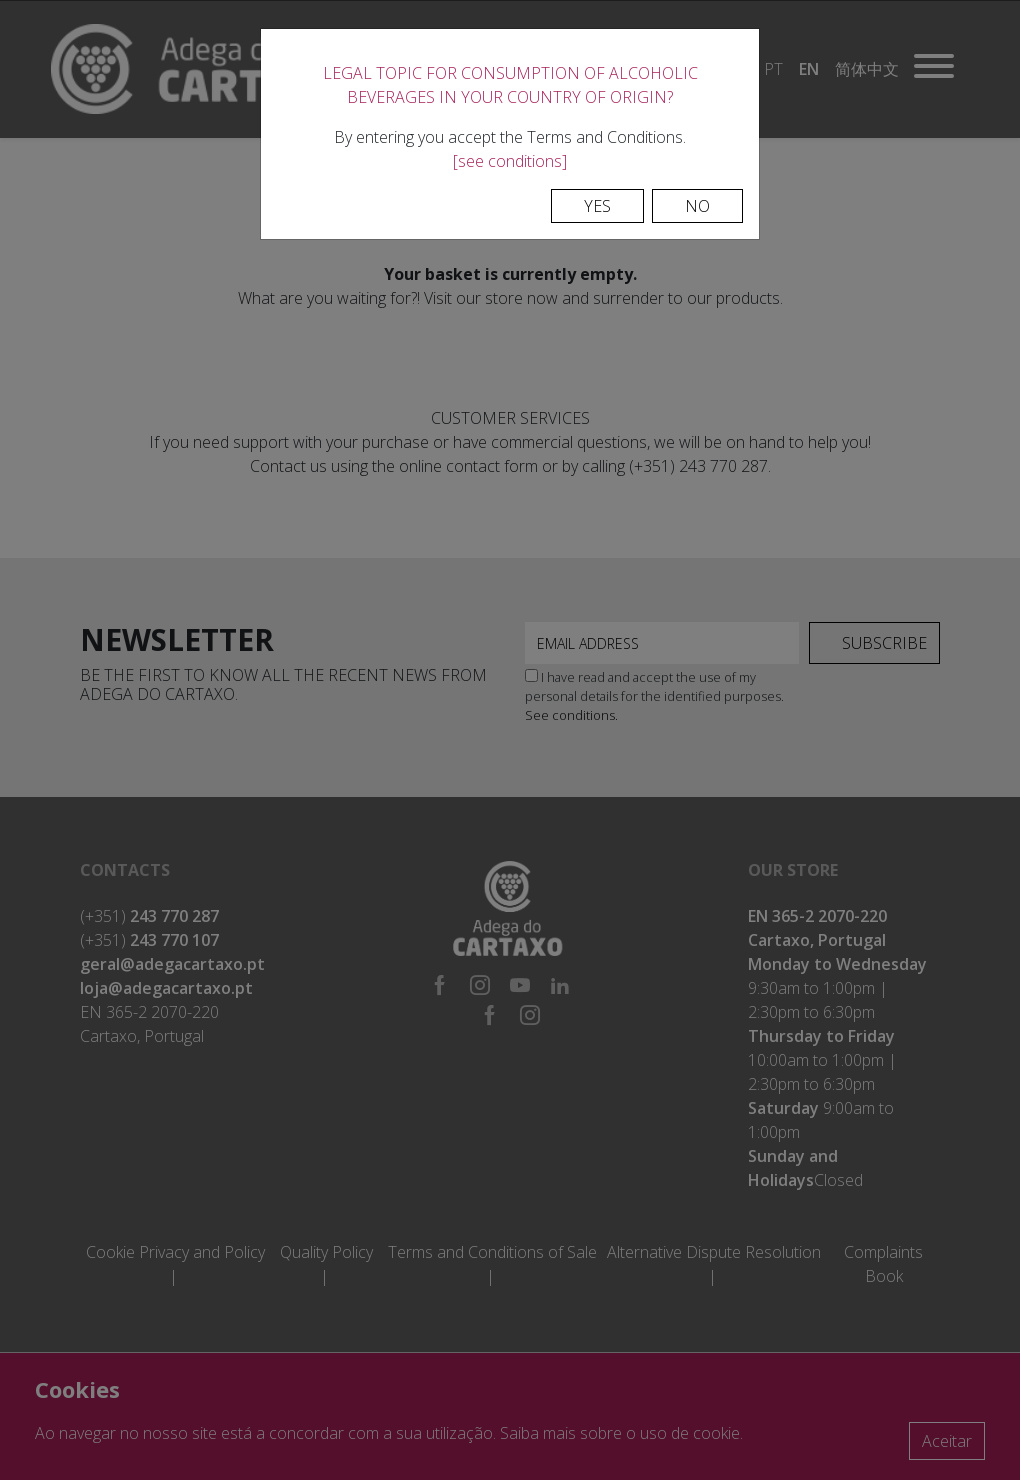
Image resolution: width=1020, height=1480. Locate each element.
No (697, 206)
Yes (597, 206)
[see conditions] (510, 161)
